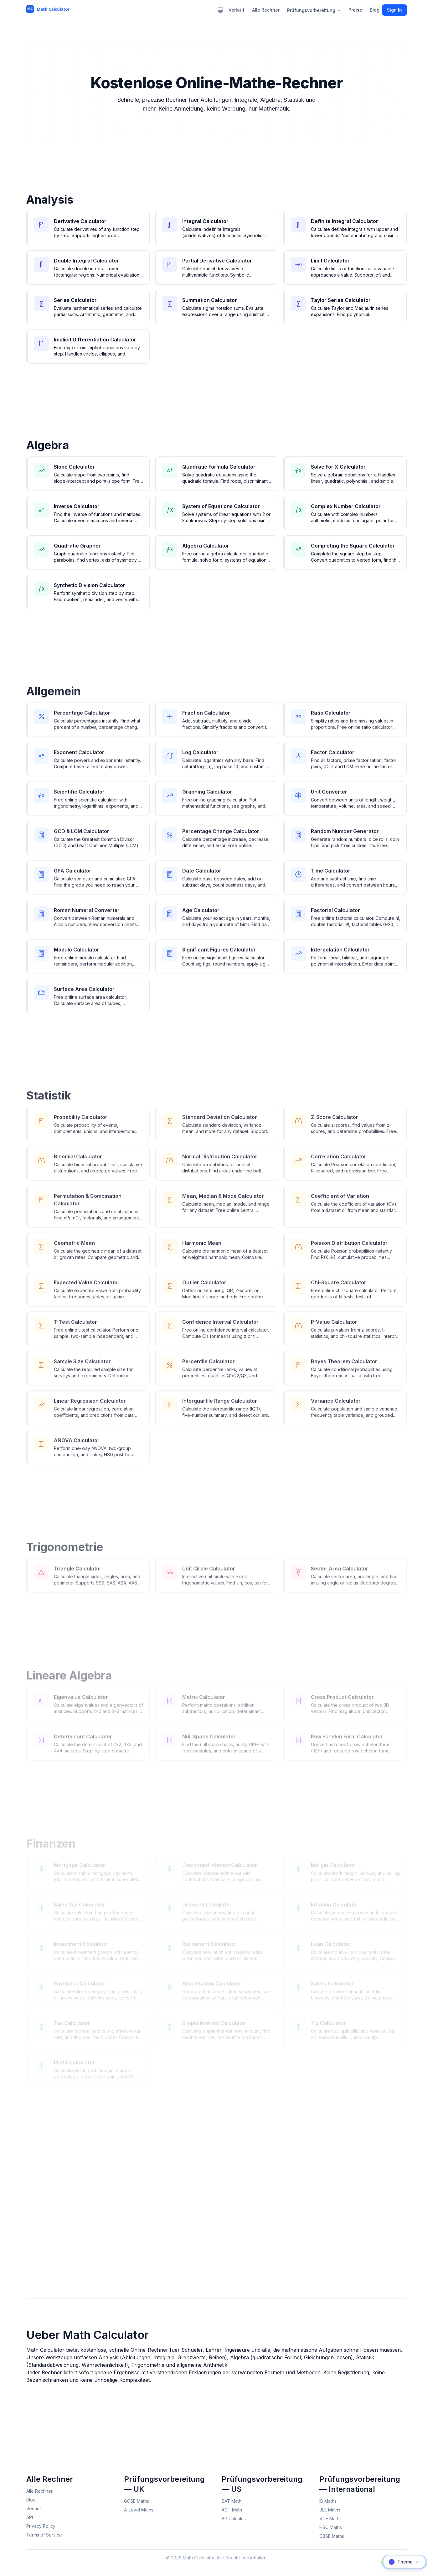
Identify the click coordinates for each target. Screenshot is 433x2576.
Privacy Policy (40, 2526)
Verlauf (237, 10)
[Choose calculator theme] (404, 2561)
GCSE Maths (136, 2501)
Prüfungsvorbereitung (314, 10)
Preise (355, 10)
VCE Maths (330, 2518)
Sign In (394, 10)
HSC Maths (330, 2527)
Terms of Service (44, 2534)
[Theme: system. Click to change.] (220, 10)
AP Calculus (234, 2518)
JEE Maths (329, 2509)
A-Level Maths (138, 2509)
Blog (374, 10)
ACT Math (232, 2509)
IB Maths (328, 2501)
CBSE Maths (331, 2536)
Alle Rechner (266, 10)
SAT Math (231, 2501)
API (29, 2517)
